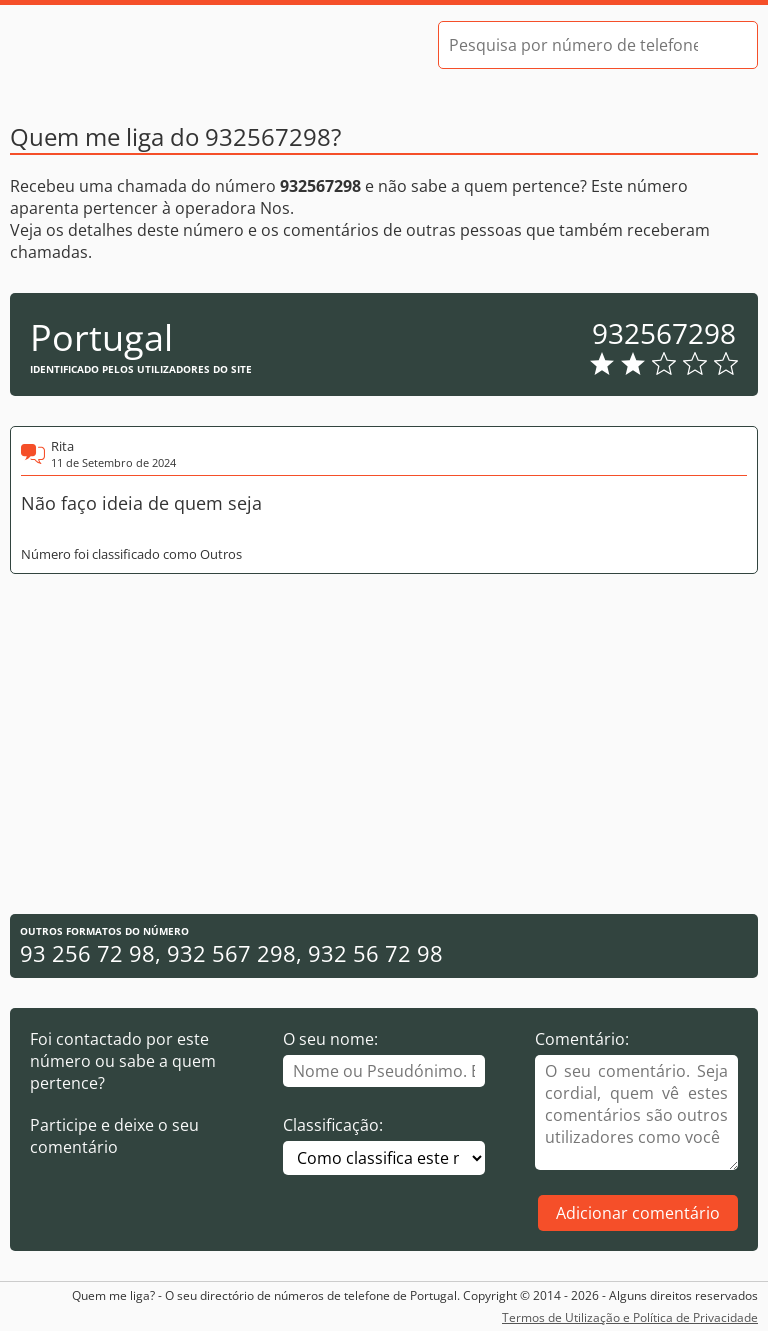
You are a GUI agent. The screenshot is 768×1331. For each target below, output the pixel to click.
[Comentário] (636, 1112)
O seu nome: (330, 1039)
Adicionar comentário (638, 1213)
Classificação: (333, 1125)
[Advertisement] (384, 744)
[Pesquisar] (725, 45)
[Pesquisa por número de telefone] (573, 45)
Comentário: (582, 1039)
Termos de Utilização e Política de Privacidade (630, 1317)
